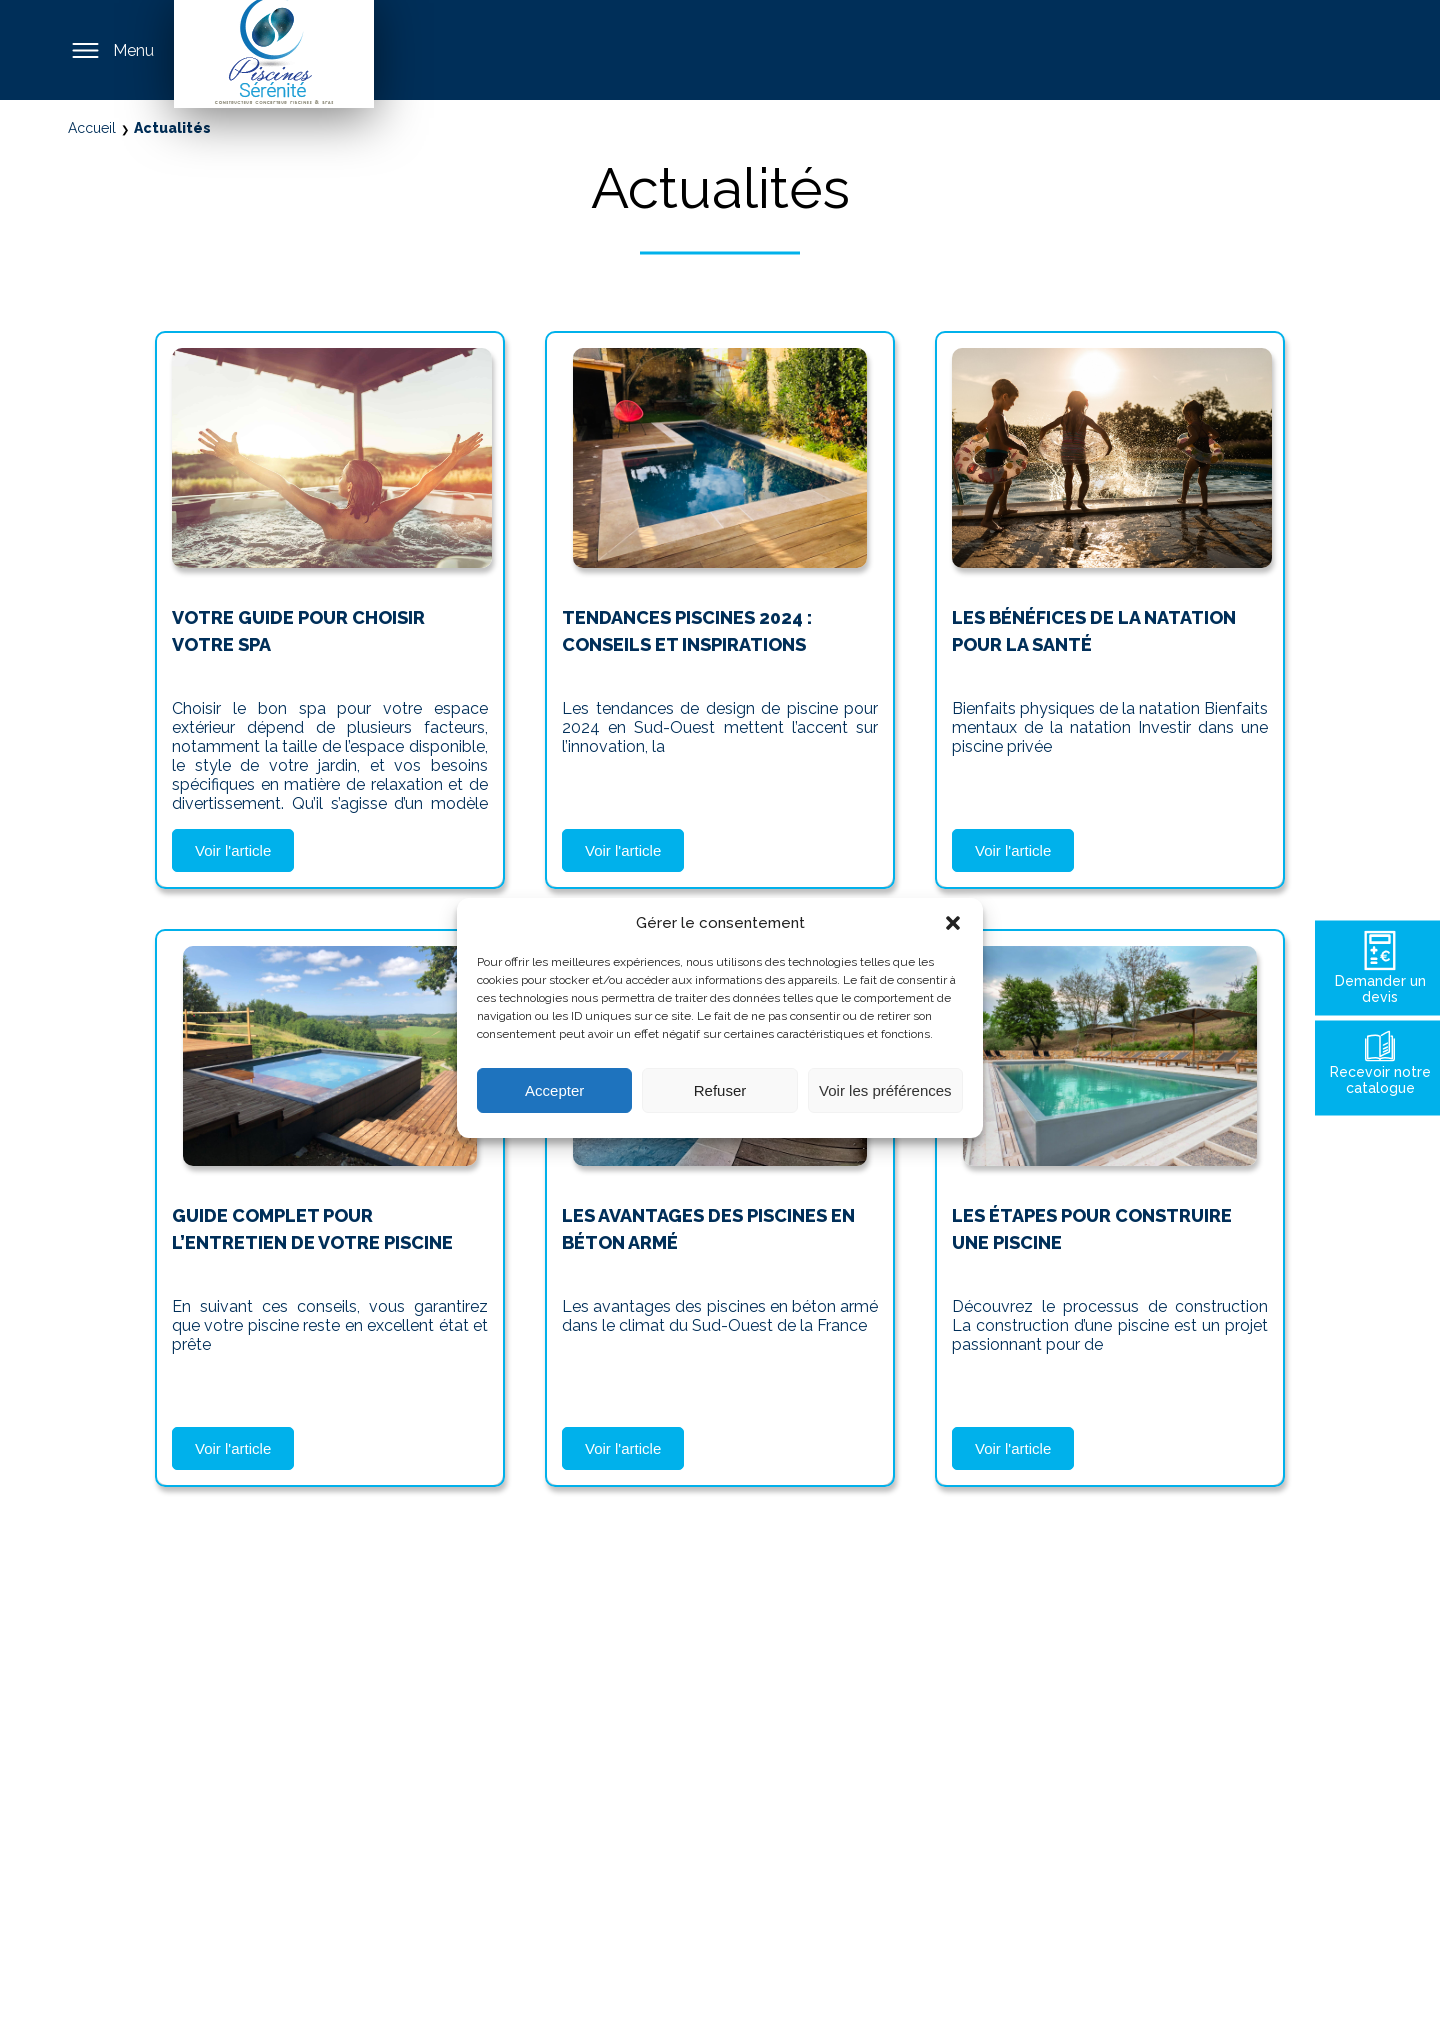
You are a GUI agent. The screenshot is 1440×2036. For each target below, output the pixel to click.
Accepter (554, 1090)
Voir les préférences (885, 1090)
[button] (953, 923)
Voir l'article (233, 850)
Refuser (720, 1090)
